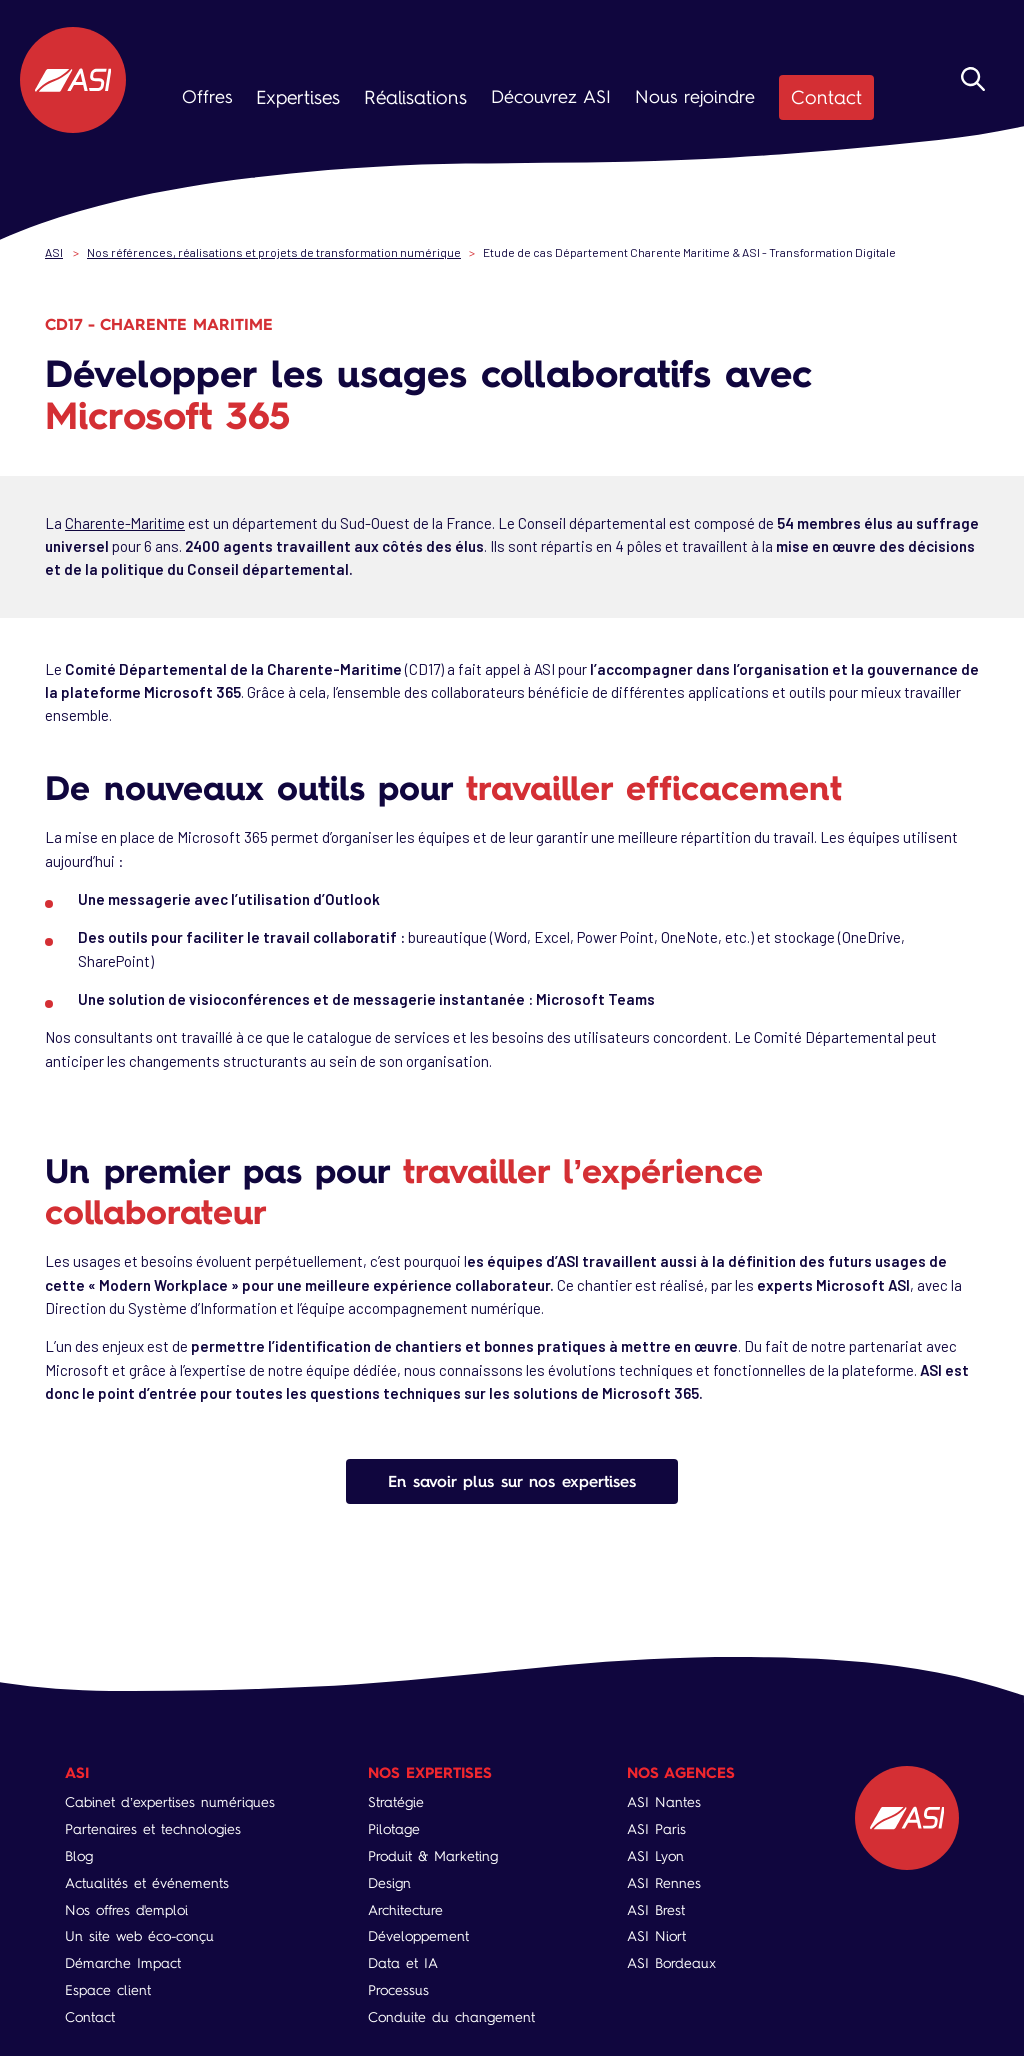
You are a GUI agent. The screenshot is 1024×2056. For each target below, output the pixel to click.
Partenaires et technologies (153, 1828)
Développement (418, 1935)
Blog (79, 1855)
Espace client (108, 1988)
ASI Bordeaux (672, 1962)
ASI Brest (657, 1908)
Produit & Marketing (433, 1855)
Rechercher (997, 102)
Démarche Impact (123, 1962)
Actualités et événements (147, 1881)
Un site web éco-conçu (139, 1935)
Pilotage (394, 1828)
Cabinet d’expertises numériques (170, 1801)
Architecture (405, 1908)
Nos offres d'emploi (126, 1908)
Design (389, 1881)
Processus (398, 1988)
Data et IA (403, 1962)
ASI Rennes (665, 1881)
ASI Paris (657, 1828)
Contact (814, 97)
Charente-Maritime (127, 521)
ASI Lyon (656, 1855)
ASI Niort (657, 1935)
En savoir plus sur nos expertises (512, 1479)
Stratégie (396, 1801)
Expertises (296, 97)
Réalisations (409, 97)
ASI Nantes (665, 1801)
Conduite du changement (451, 2015)
